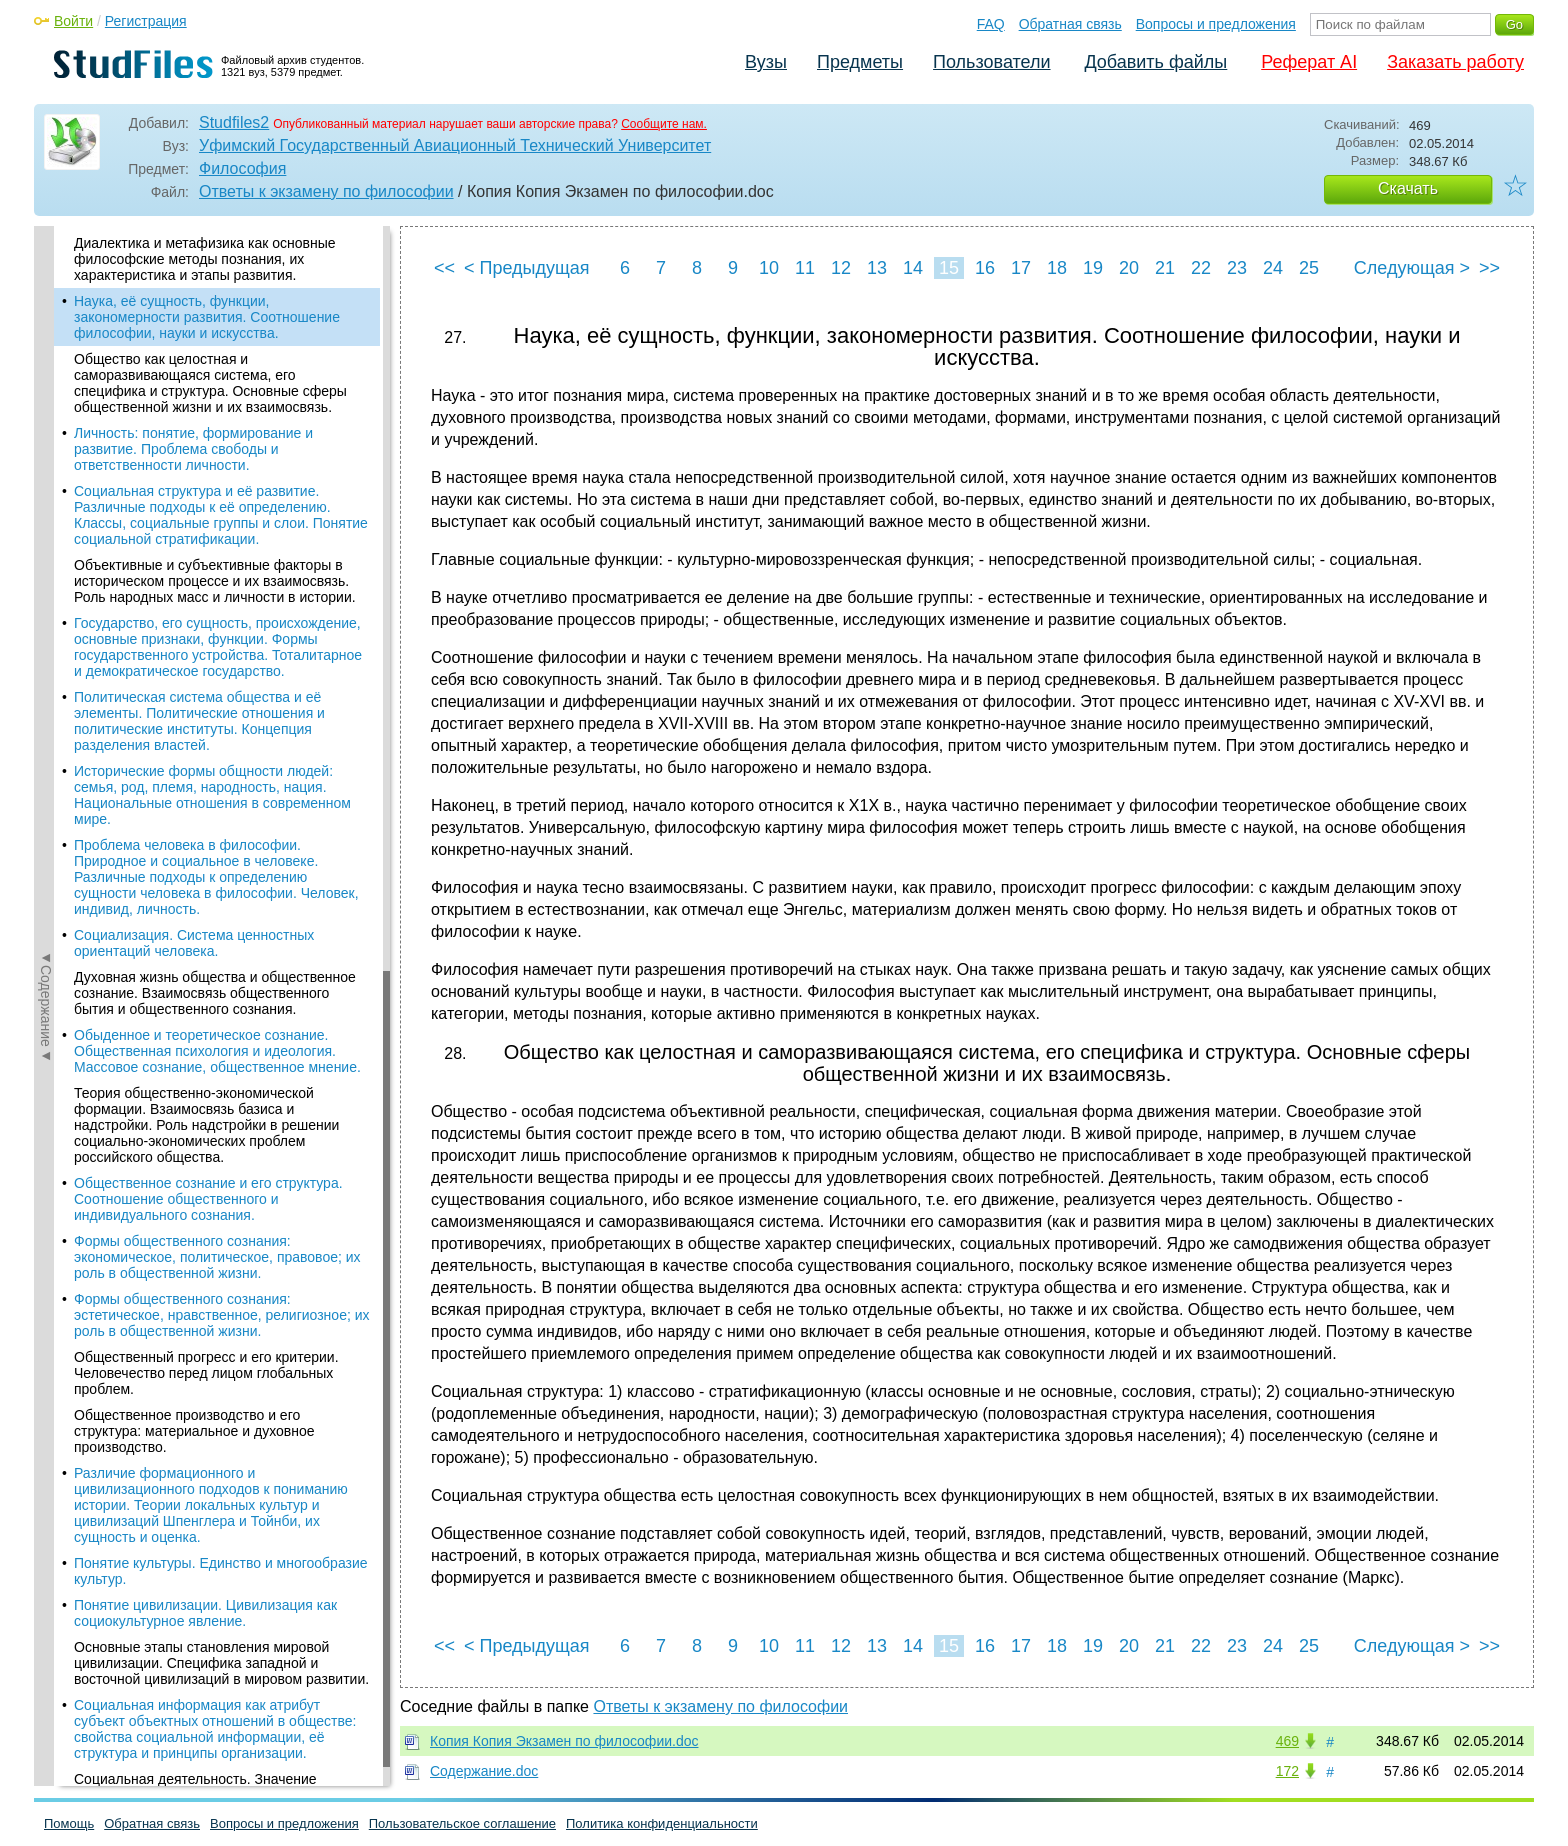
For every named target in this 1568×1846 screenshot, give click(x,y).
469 (1287, 1741)
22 (1201, 268)
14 (913, 268)
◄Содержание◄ (46, 576)
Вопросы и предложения (1216, 24)
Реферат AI (1309, 62)
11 (805, 268)
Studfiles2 (234, 122)
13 (877, 268)
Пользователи (991, 62)
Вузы (766, 62)
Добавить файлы (1155, 62)
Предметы (860, 62)
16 (985, 268)
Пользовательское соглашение (462, 1823)
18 (1057, 268)
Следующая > (1412, 268)
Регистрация (146, 21)
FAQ (991, 24)
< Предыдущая (527, 268)
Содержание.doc (484, 1771)
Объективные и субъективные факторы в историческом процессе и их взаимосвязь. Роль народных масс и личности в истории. (215, 581)
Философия (242, 168)
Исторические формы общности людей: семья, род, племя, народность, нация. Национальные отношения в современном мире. (212, 795)
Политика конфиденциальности (662, 1823)
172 (1287, 1771)
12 (841, 268)
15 (949, 268)
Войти (73, 21)
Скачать (1408, 188)
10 (769, 268)
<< (444, 268)
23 (1237, 268)
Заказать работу (1455, 62)
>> (1489, 268)
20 (1129, 268)
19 (1093, 268)
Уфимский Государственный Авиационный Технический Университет (455, 145)
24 (1273, 268)
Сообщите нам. (664, 124)
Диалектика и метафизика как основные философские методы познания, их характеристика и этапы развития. (205, 259)
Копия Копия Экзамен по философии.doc (564, 1741)
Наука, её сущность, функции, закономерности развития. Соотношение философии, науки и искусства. (207, 317)
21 (1165, 268)
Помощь (69, 1823)
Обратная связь (1070, 24)
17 (1021, 268)
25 (1309, 268)
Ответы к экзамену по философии (326, 191)
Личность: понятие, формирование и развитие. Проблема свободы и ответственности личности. (193, 449)
